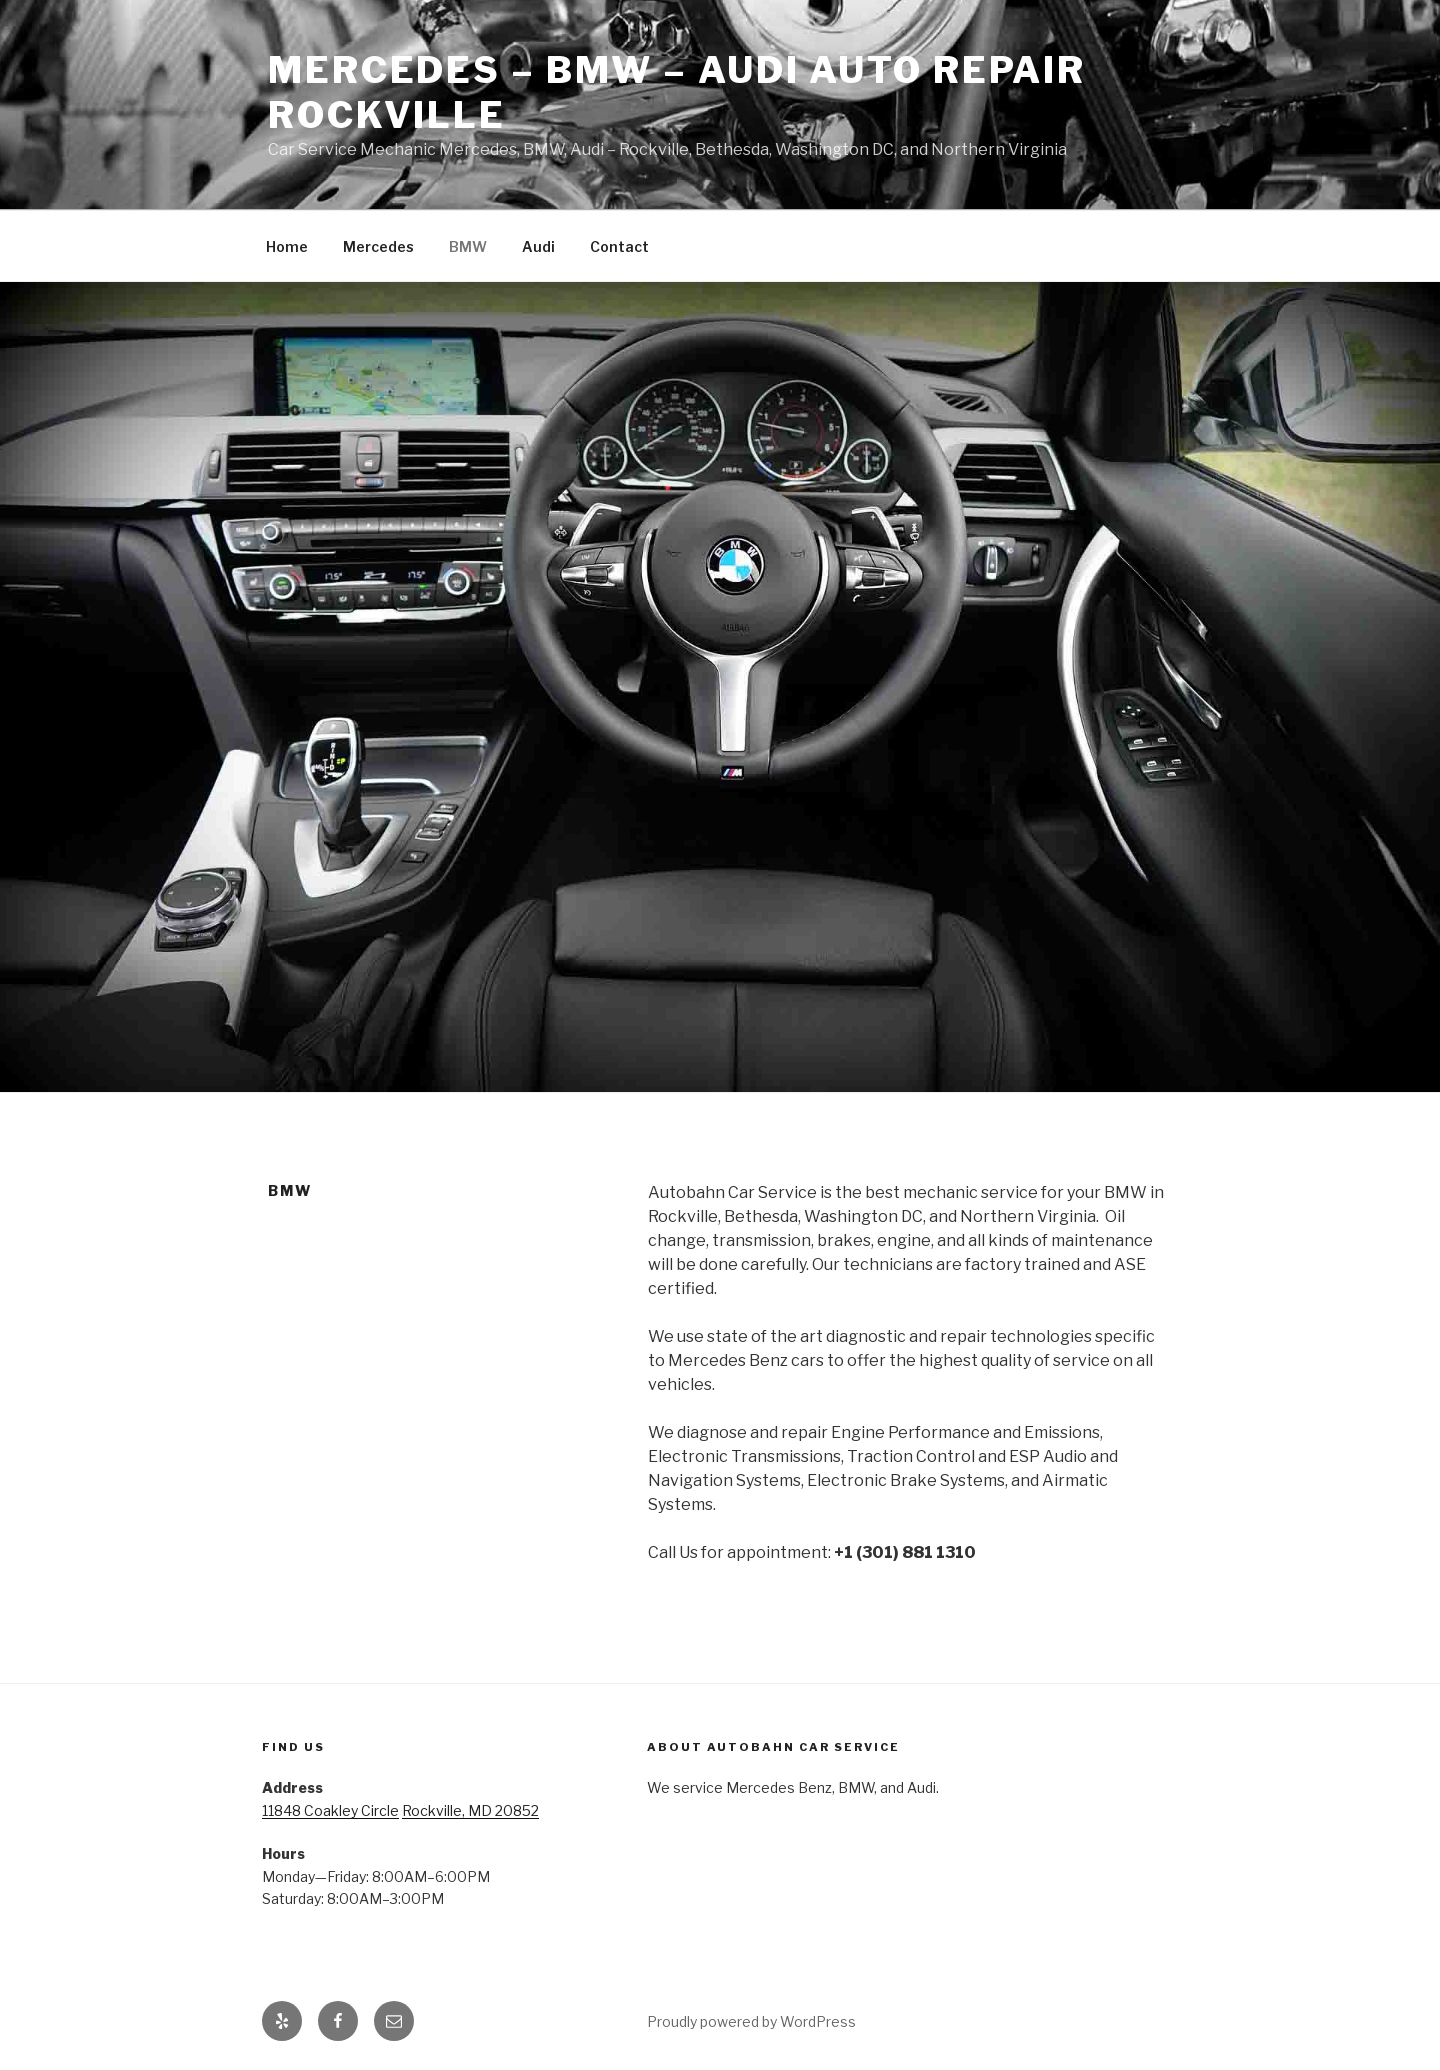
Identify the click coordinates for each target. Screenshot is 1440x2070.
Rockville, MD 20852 (470, 1810)
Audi (538, 246)
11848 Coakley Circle (330, 1810)
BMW (468, 246)
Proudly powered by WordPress (751, 2021)
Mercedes (378, 246)
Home (287, 246)
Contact (619, 246)
